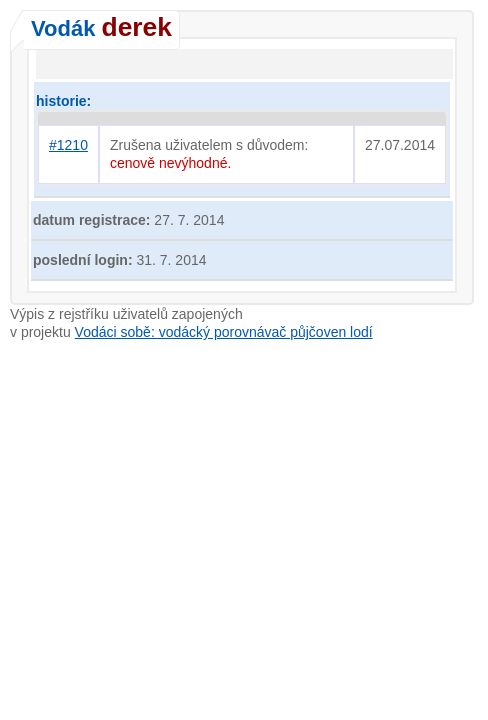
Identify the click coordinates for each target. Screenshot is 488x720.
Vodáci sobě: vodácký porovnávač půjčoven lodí (224, 332)
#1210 (68, 145)
